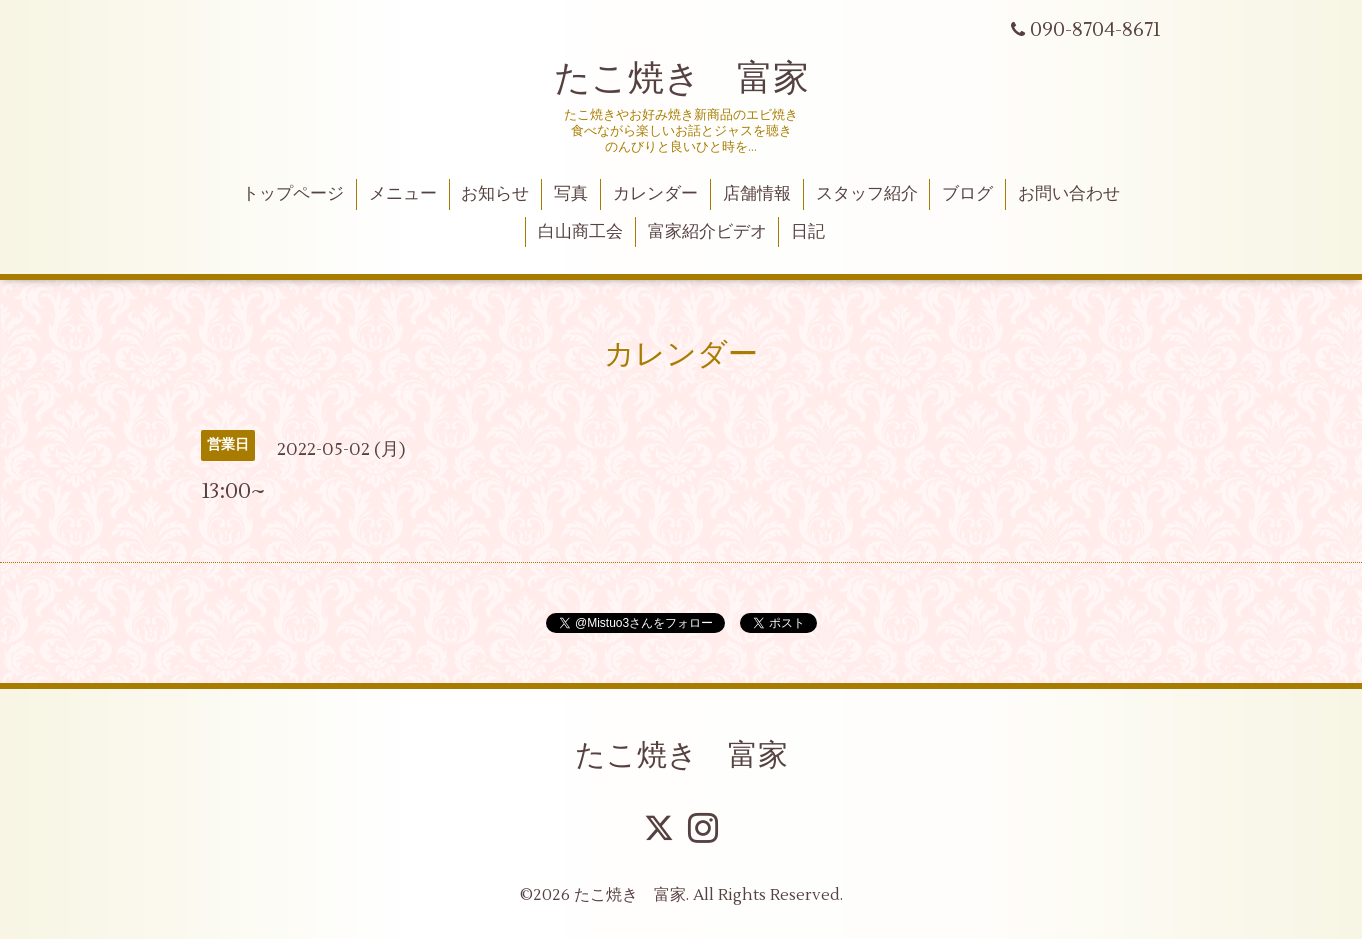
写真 (571, 194)
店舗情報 (757, 194)
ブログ (967, 194)
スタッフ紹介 (867, 194)
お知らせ (495, 194)
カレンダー (655, 194)
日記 (808, 232)
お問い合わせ (1069, 194)
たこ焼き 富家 (681, 79)
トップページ (293, 194)
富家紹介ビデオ (707, 232)
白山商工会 (580, 232)
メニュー (403, 194)
